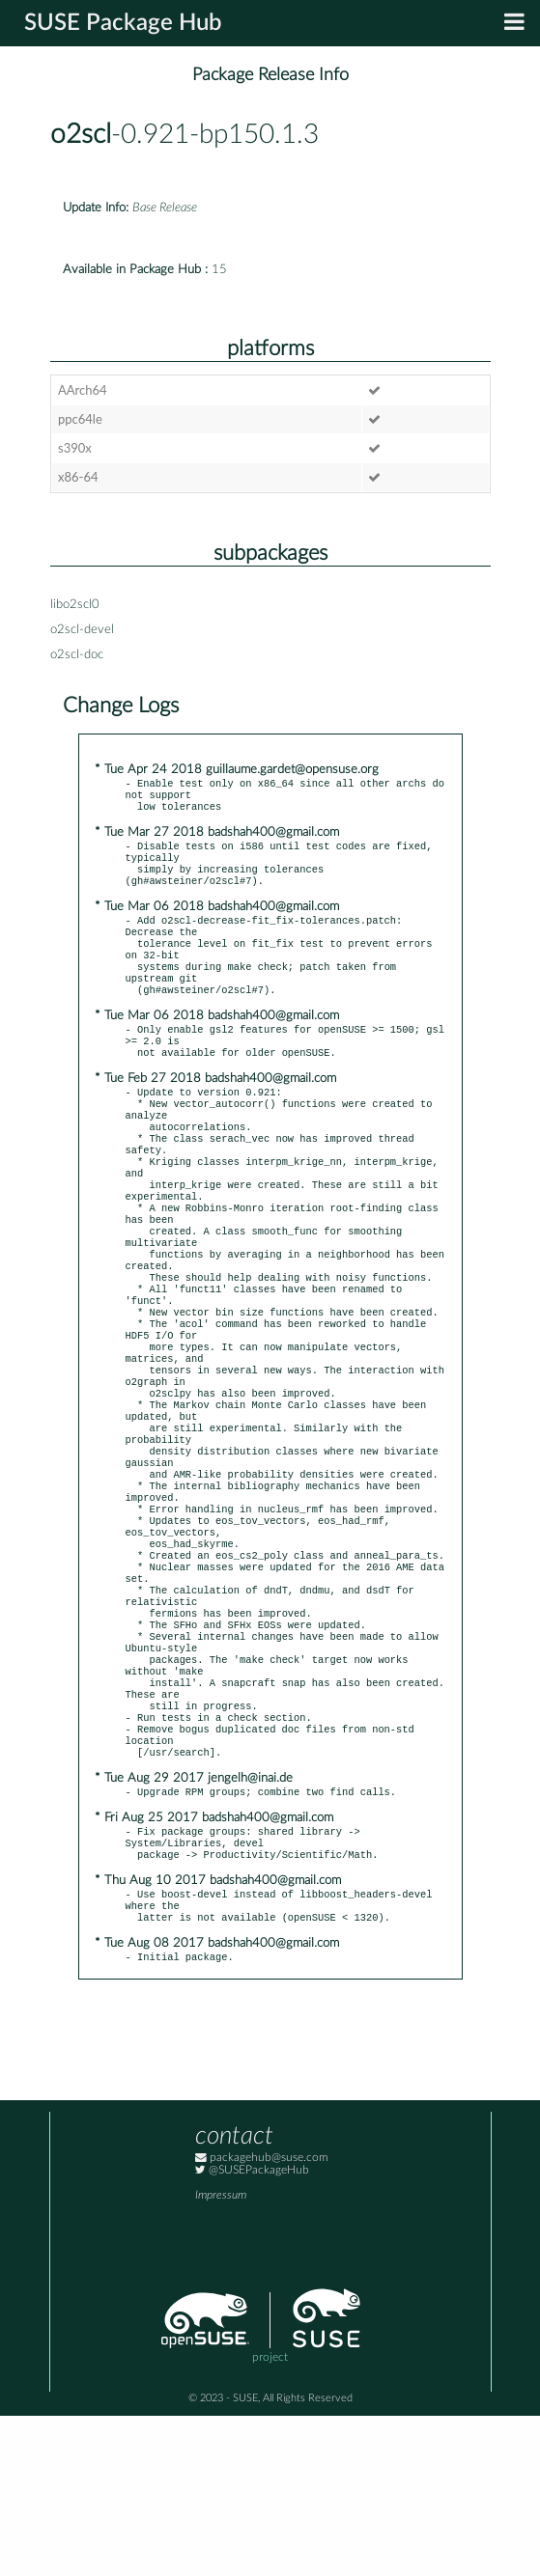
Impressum (220, 2355)
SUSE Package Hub (123, 23)
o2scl (80, 135)
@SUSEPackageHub (252, 2330)
